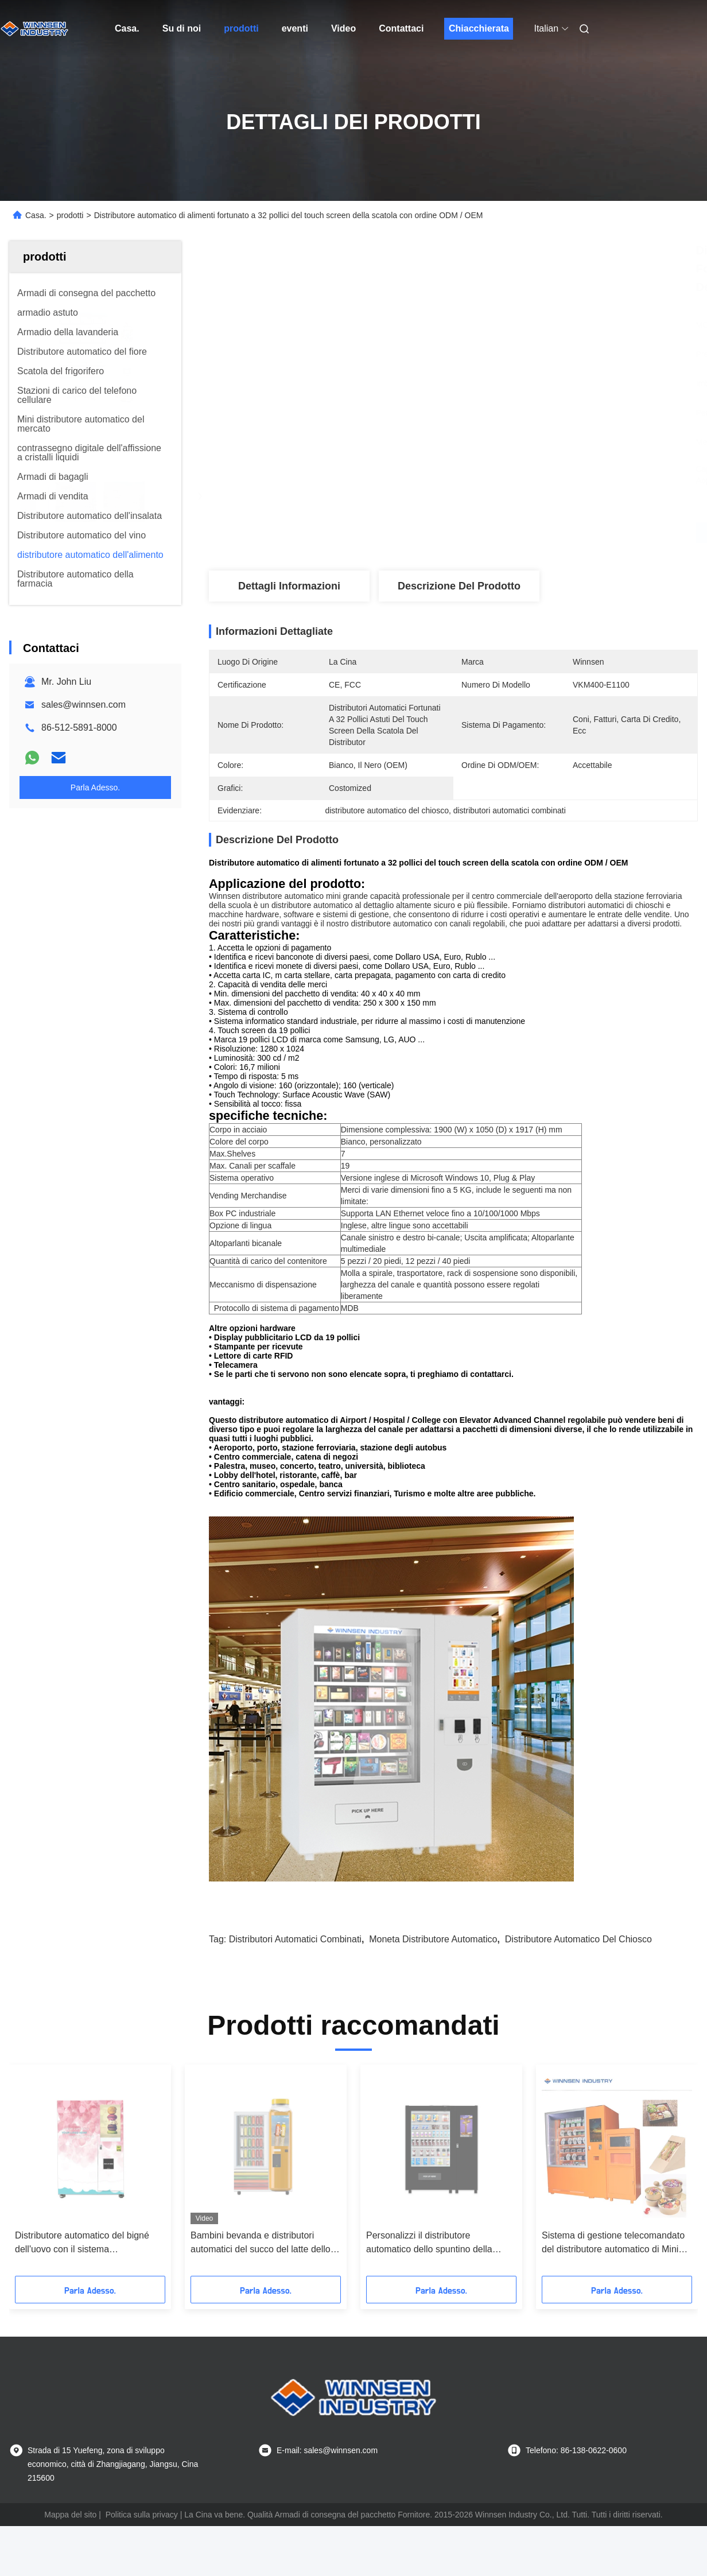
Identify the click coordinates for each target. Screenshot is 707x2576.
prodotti (241, 28)
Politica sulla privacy (142, 2514)
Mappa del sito (70, 2514)
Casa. (127, 28)
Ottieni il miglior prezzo (514, 532)
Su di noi (181, 28)
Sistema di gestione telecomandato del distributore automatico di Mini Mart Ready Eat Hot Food (613, 2243)
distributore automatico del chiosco (578, 1939)
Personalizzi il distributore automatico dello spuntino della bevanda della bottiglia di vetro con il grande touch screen (440, 2243)
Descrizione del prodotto (459, 586)
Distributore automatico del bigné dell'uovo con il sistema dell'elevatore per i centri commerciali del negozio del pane (83, 2243)
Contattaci (401, 28)
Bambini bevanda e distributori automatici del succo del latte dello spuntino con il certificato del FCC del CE (261, 2243)
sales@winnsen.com (83, 704)
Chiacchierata (479, 28)
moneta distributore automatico (433, 1939)
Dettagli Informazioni (289, 586)
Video (343, 28)
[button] (36, 2174)
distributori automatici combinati (295, 1939)
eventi (295, 28)
